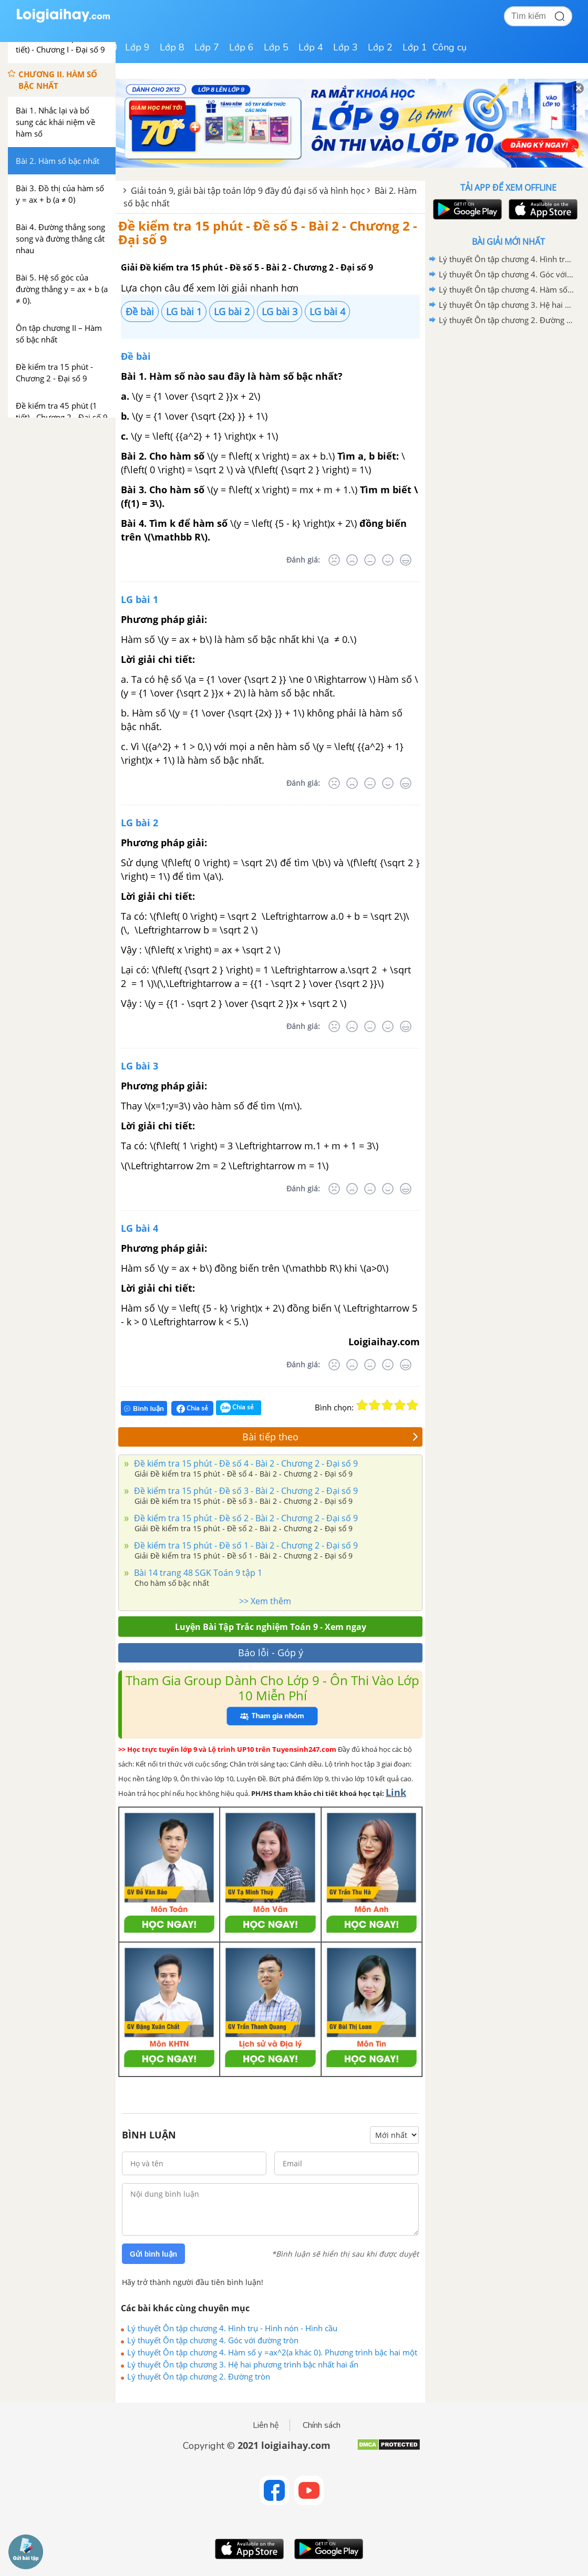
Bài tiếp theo (330, 1436)
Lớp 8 (172, 47)
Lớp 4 (310, 47)
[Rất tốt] (405, 560)
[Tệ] (352, 560)
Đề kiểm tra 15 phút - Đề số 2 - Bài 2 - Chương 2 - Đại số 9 (245, 1518)
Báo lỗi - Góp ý (270, 1652)
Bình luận (144, 1408)
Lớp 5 (276, 47)
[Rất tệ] (334, 560)
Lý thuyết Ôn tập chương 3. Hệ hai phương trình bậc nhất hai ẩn (242, 2364)
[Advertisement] (508, 403)
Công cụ (449, 47)
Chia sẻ (192, 1408)
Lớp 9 (137, 47)
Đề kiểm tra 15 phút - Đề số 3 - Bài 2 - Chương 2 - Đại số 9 (245, 1491)
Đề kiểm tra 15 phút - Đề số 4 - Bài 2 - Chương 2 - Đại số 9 (245, 1463)
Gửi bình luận (153, 2254)
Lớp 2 (380, 47)
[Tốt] (388, 560)
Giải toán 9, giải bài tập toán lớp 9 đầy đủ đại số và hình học (248, 190)
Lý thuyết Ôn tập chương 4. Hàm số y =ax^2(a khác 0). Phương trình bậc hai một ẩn (272, 2352)
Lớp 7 (206, 47)
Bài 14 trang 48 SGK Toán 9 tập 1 (197, 1572)
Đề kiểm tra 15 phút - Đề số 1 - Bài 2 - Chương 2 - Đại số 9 (245, 1545)
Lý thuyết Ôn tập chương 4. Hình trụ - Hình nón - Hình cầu (232, 2328)
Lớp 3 (345, 47)
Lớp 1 (415, 47)
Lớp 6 (241, 47)
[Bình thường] (370, 560)
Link (396, 1792)
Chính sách (322, 2425)
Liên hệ (266, 2425)
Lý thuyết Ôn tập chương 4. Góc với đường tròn (212, 2340)
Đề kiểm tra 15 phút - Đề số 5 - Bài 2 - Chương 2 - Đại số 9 (267, 232)
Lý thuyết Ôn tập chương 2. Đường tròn (198, 2376)
